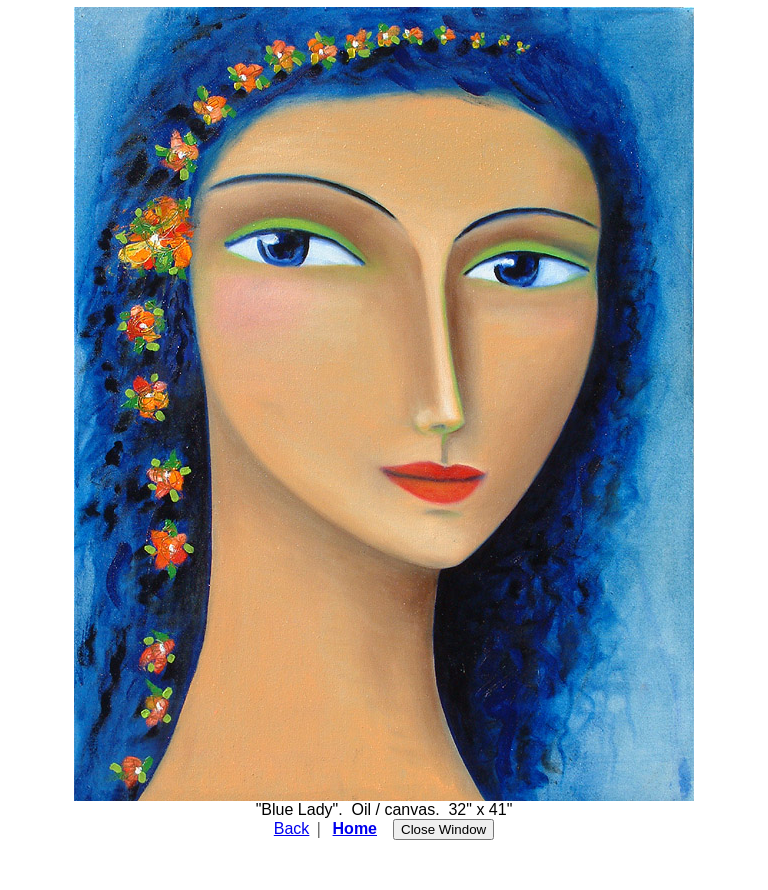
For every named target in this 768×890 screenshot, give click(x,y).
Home (355, 828)
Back (292, 828)
